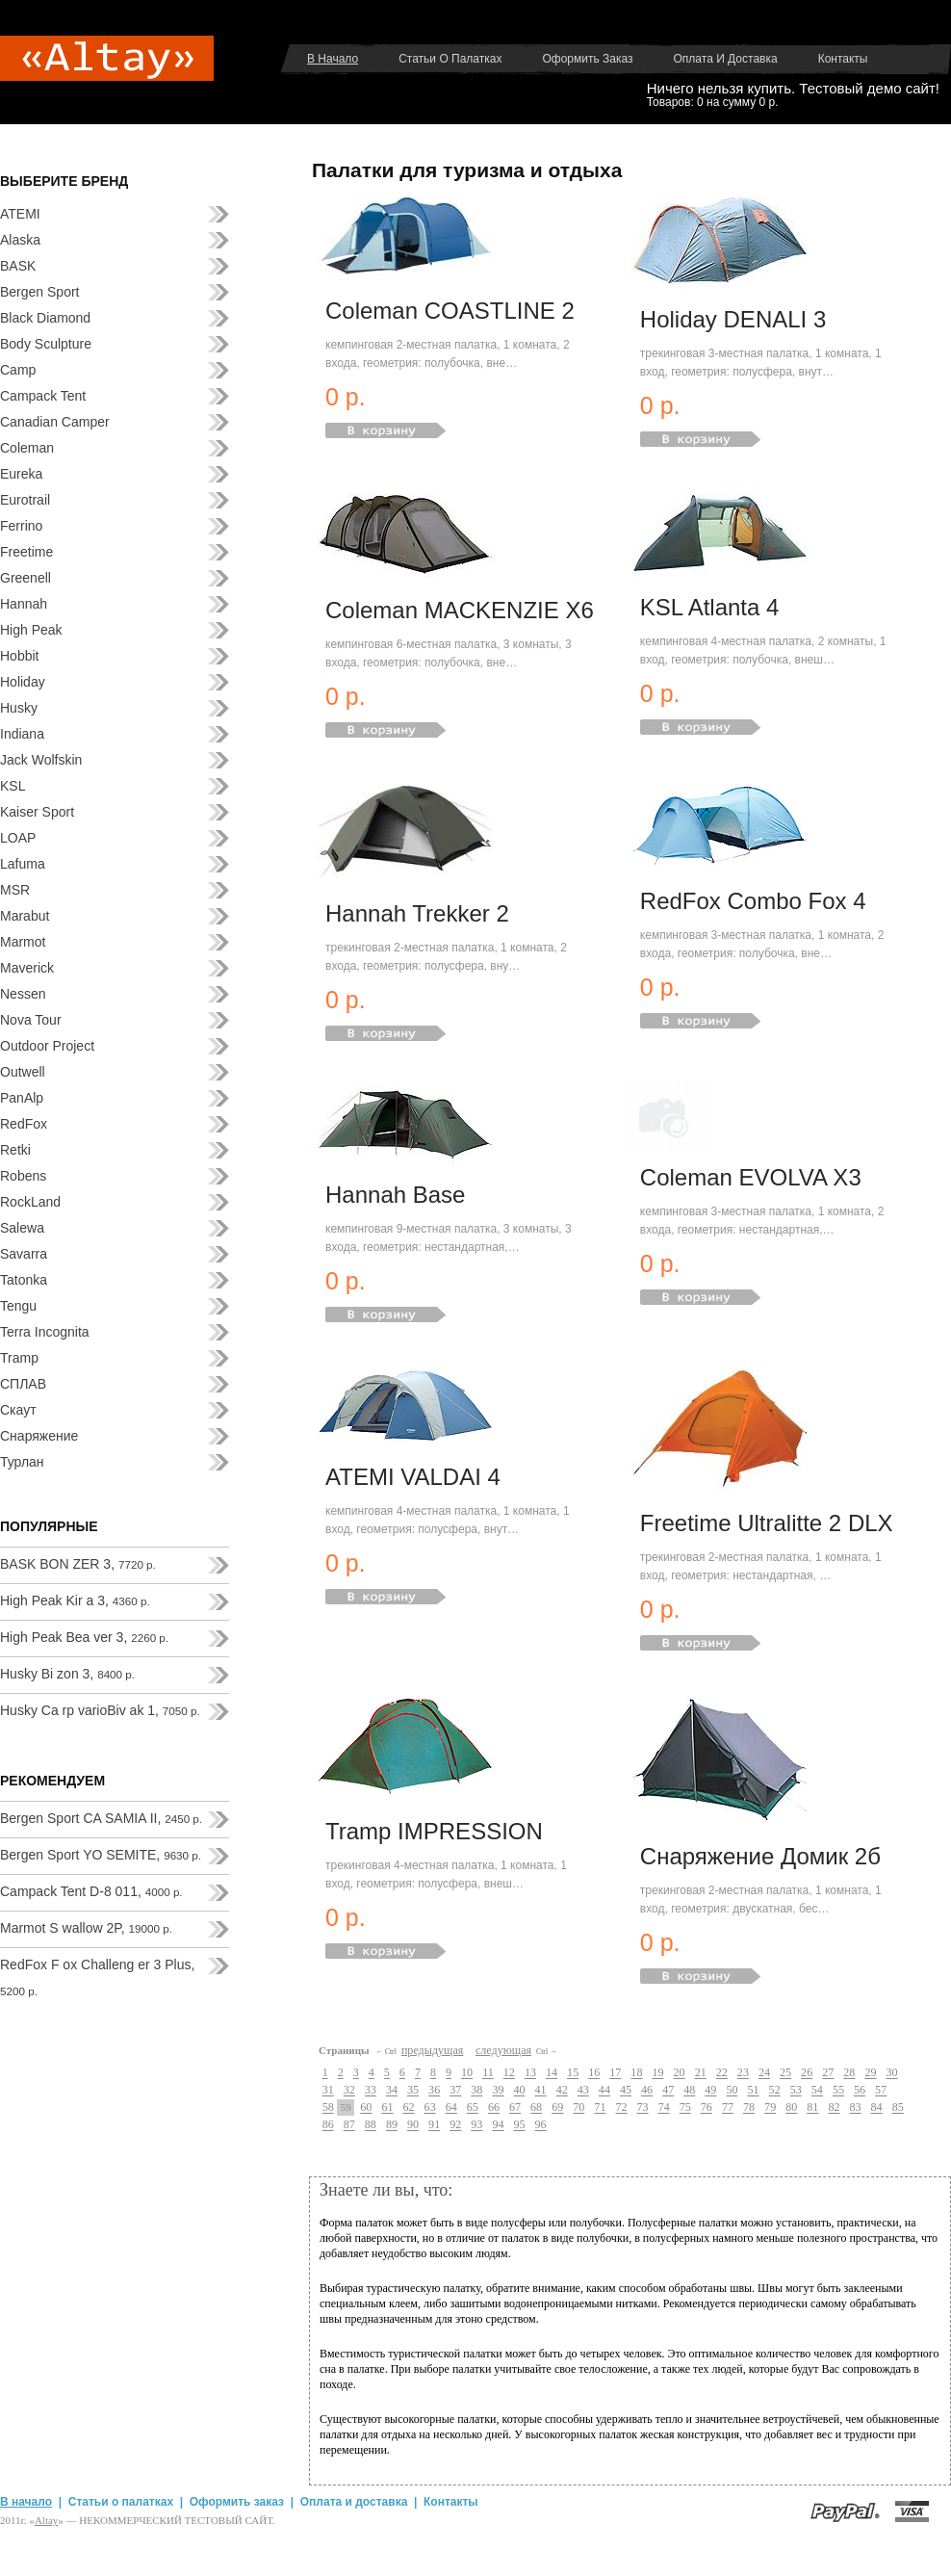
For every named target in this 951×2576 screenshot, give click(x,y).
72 (621, 2108)
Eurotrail (25, 499)
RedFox (23, 1124)
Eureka (21, 473)
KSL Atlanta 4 (710, 607)
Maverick (27, 968)
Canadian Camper (55, 421)
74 (664, 2108)
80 (791, 2108)
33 (370, 2090)
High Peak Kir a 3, (75, 1600)
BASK (18, 265)
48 (689, 2090)
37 (455, 2090)
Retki (15, 1150)
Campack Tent (43, 395)
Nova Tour (31, 1020)
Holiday (22, 682)
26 (806, 2073)
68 (536, 2108)
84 (877, 2108)
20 (679, 2073)
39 (497, 2090)
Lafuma (22, 864)
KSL (12, 786)
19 (657, 2073)
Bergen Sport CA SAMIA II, (101, 1818)
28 (849, 2073)
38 (476, 2090)
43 (583, 2090)
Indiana (22, 734)
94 (497, 2125)
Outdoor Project (47, 1046)
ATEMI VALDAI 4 (413, 1477)
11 (488, 2073)
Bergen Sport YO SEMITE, (100, 1854)
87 (349, 2125)
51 (753, 2090)
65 (472, 2108)
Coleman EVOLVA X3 (750, 1177)
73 (643, 2108)
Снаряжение (39, 1436)
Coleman (27, 447)
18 (636, 2073)
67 (515, 2108)
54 (817, 2090)
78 (749, 2108)
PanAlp (21, 1098)
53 (796, 2090)
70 (578, 2108)
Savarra (23, 1254)
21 (701, 2073)
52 (775, 2090)
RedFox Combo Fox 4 (753, 901)
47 (668, 2090)
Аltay (46, 2520)
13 (530, 2073)
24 (764, 2073)
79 (770, 2108)
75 (685, 2108)
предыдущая (432, 2050)
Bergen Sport (40, 291)
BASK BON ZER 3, (78, 1564)
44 (604, 2090)
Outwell (22, 1072)
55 (838, 2090)
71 (599, 2108)
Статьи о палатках (449, 58)
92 (455, 2125)
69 (557, 2108)
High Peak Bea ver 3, (84, 1637)
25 (785, 2073)
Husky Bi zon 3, (67, 1673)
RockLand (30, 1202)
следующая (503, 2050)
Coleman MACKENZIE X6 (459, 610)
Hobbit (19, 656)
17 (615, 2073)
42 (562, 2090)
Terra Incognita (45, 1332)
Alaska (20, 239)
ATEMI (20, 213)
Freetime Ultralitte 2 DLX (766, 1523)
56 (859, 2090)
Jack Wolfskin (41, 760)
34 (392, 2090)
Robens (23, 1176)
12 (509, 2073)
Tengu (18, 1306)
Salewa (22, 1228)
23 (743, 2073)
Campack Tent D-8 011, (91, 1891)
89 (392, 2125)
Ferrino (21, 525)
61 (387, 2108)
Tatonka (23, 1280)
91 (434, 2125)
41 (541, 2090)
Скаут (18, 1410)
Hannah (23, 603)
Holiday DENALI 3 (733, 319)
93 (476, 2125)
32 (349, 2090)
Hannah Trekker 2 (417, 913)
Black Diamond (45, 317)
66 (494, 2108)
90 (413, 2125)
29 (870, 2073)
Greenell (25, 577)
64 (451, 2108)
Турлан (22, 1462)
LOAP (18, 838)
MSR (15, 890)
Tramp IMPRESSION (434, 1831)
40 (519, 2090)
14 (551, 2073)
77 (727, 2108)
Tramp (19, 1358)
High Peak (31, 629)
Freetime (26, 551)
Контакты (843, 58)
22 (722, 2073)
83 (855, 2108)
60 (366, 2108)
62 (409, 2108)
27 (828, 2073)
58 (328, 2108)
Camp (18, 369)
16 (594, 2073)
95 (519, 2125)
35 (413, 2090)
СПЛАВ (23, 1384)
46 (647, 2090)
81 (812, 2108)
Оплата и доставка (726, 58)
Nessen (22, 994)
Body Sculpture (45, 343)
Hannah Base (395, 1195)
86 (328, 2125)
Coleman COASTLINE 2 (450, 311)
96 (541, 2125)
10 (467, 2073)
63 (430, 2108)
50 (731, 2090)
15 (572, 2073)
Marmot (22, 942)
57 (881, 2090)
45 (625, 2090)
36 (434, 2090)
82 (833, 2108)
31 (328, 2090)
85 (898, 2108)
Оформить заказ (587, 58)
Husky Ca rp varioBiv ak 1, (100, 1710)
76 (706, 2108)
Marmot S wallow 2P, (86, 1928)
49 (710, 2090)
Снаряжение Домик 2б (760, 1856)
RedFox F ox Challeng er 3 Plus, (97, 1977)
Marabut (24, 916)
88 (370, 2125)
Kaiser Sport (37, 812)
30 (891, 2073)
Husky (19, 708)
